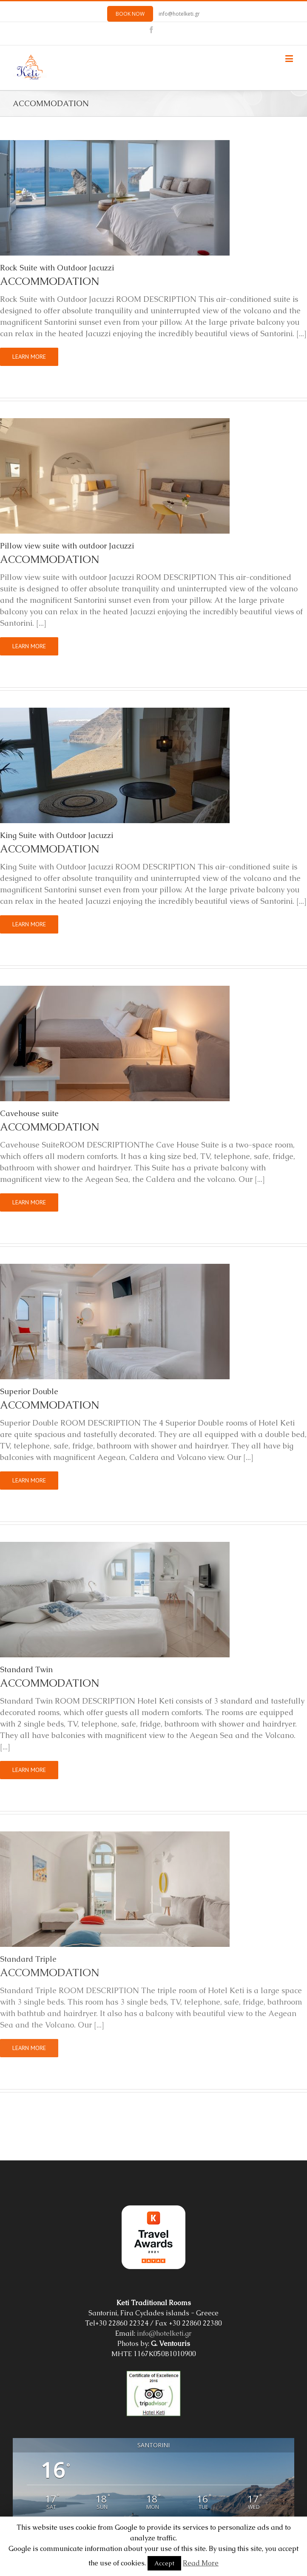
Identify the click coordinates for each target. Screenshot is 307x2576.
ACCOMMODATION (49, 281)
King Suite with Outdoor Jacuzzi (56, 835)
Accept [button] (164, 2563)
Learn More (29, 356)
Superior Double (29, 1391)
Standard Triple (28, 1959)
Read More (201, 2563)
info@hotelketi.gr (179, 13)
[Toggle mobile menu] (289, 58)
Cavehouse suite (29, 1113)
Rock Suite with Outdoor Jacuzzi (57, 268)
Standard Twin (26, 1669)
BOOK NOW (130, 13)
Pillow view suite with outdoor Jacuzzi (67, 546)
